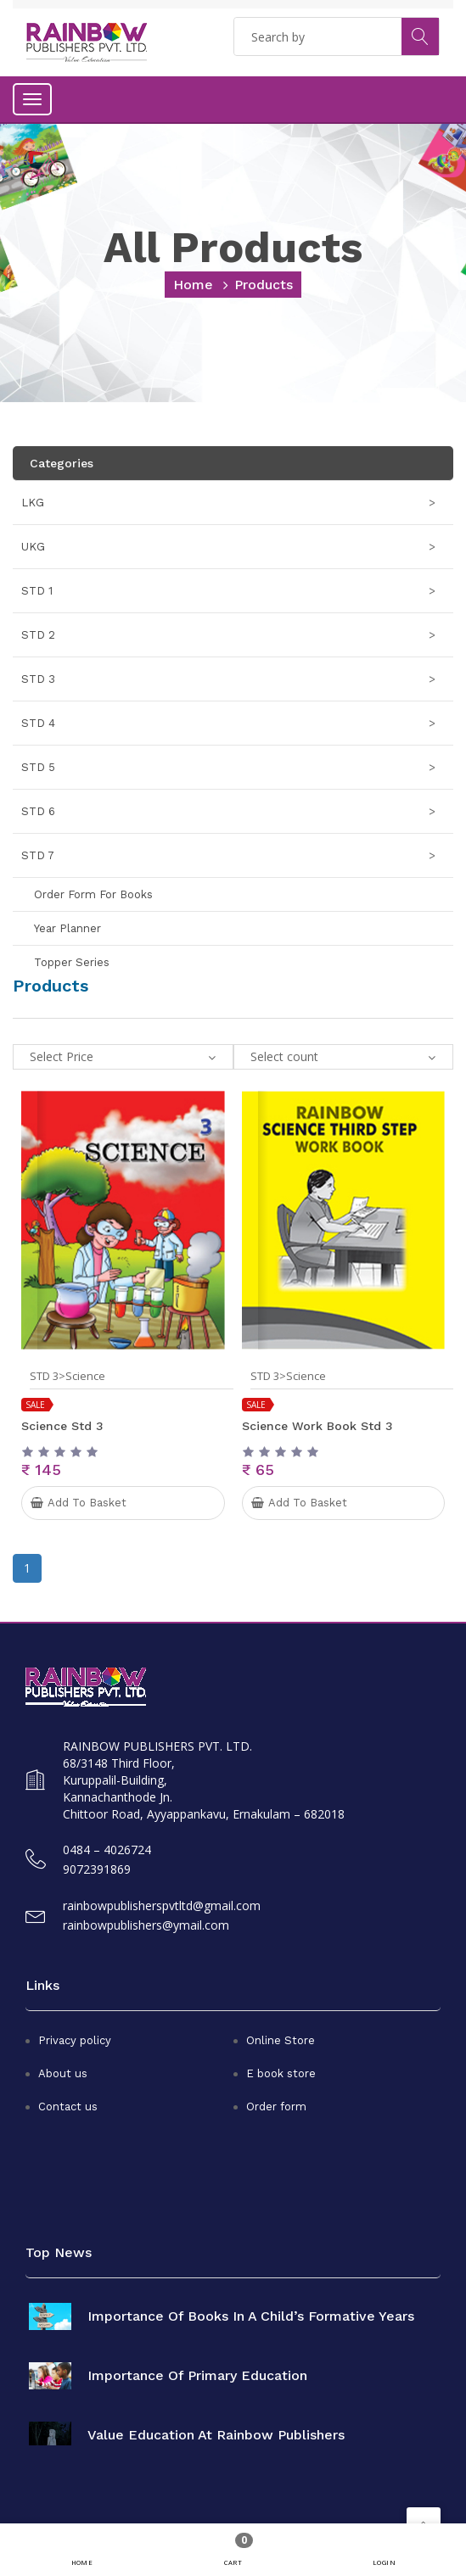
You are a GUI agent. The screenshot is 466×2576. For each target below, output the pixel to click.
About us (62, 2073)
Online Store (280, 2040)
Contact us (68, 2106)
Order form (276, 2106)
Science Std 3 (62, 1426)
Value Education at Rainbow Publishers (216, 2435)
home (193, 285)
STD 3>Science (67, 1376)
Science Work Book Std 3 (317, 1426)
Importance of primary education (197, 2376)
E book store (281, 2073)
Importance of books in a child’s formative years (250, 2316)
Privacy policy (74, 2040)
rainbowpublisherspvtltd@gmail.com (162, 1905)
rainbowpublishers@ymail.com (146, 1925)
